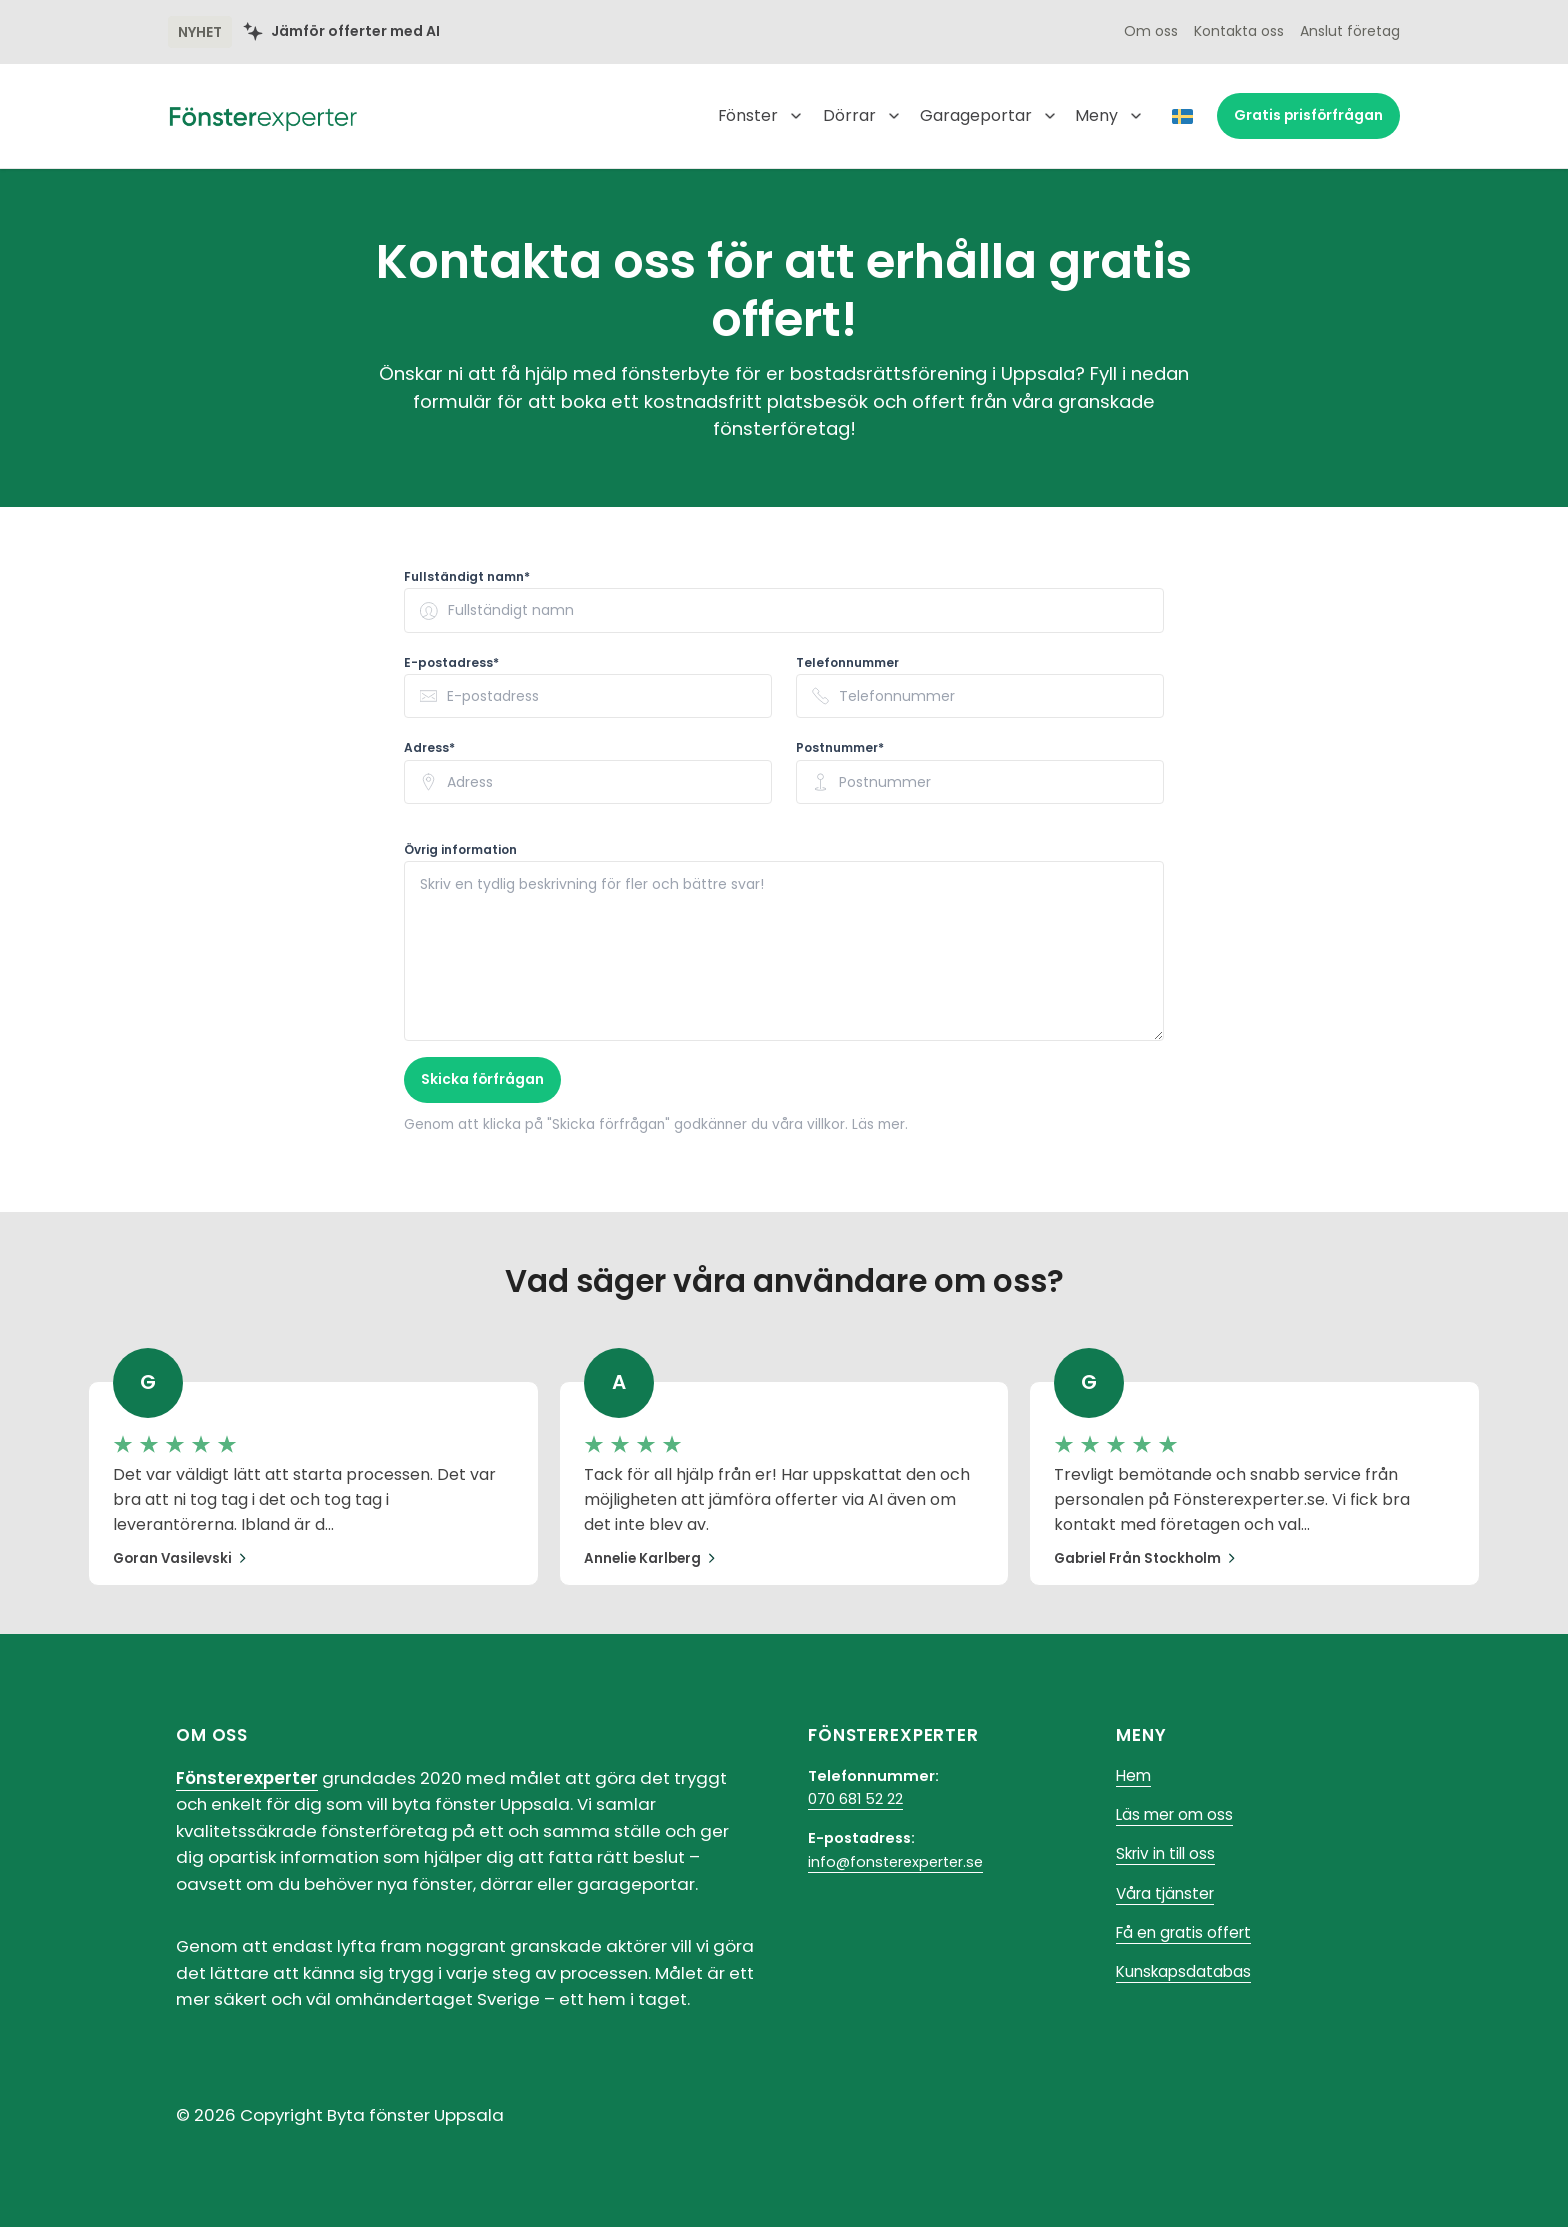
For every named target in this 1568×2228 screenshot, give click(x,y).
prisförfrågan (1307, 116)
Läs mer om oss (1177, 1818)
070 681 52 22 (855, 1801)
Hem (1134, 1777)
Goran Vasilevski (182, 1559)
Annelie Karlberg (652, 1559)
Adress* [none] (429, 748)
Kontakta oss (1239, 32)
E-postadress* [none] (451, 663)
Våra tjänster (1168, 1898)
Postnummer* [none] (840, 748)
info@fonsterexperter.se (895, 1863)
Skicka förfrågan (483, 1080)
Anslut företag (1350, 32)
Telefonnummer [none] (847, 663)
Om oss (1151, 32)
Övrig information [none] (460, 850)
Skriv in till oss (1169, 1858)
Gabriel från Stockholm (1148, 1559)
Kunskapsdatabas (1186, 1978)
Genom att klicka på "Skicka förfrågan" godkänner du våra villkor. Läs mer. (670, 1124)
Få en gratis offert (1187, 1938)
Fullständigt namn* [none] (467, 577)
